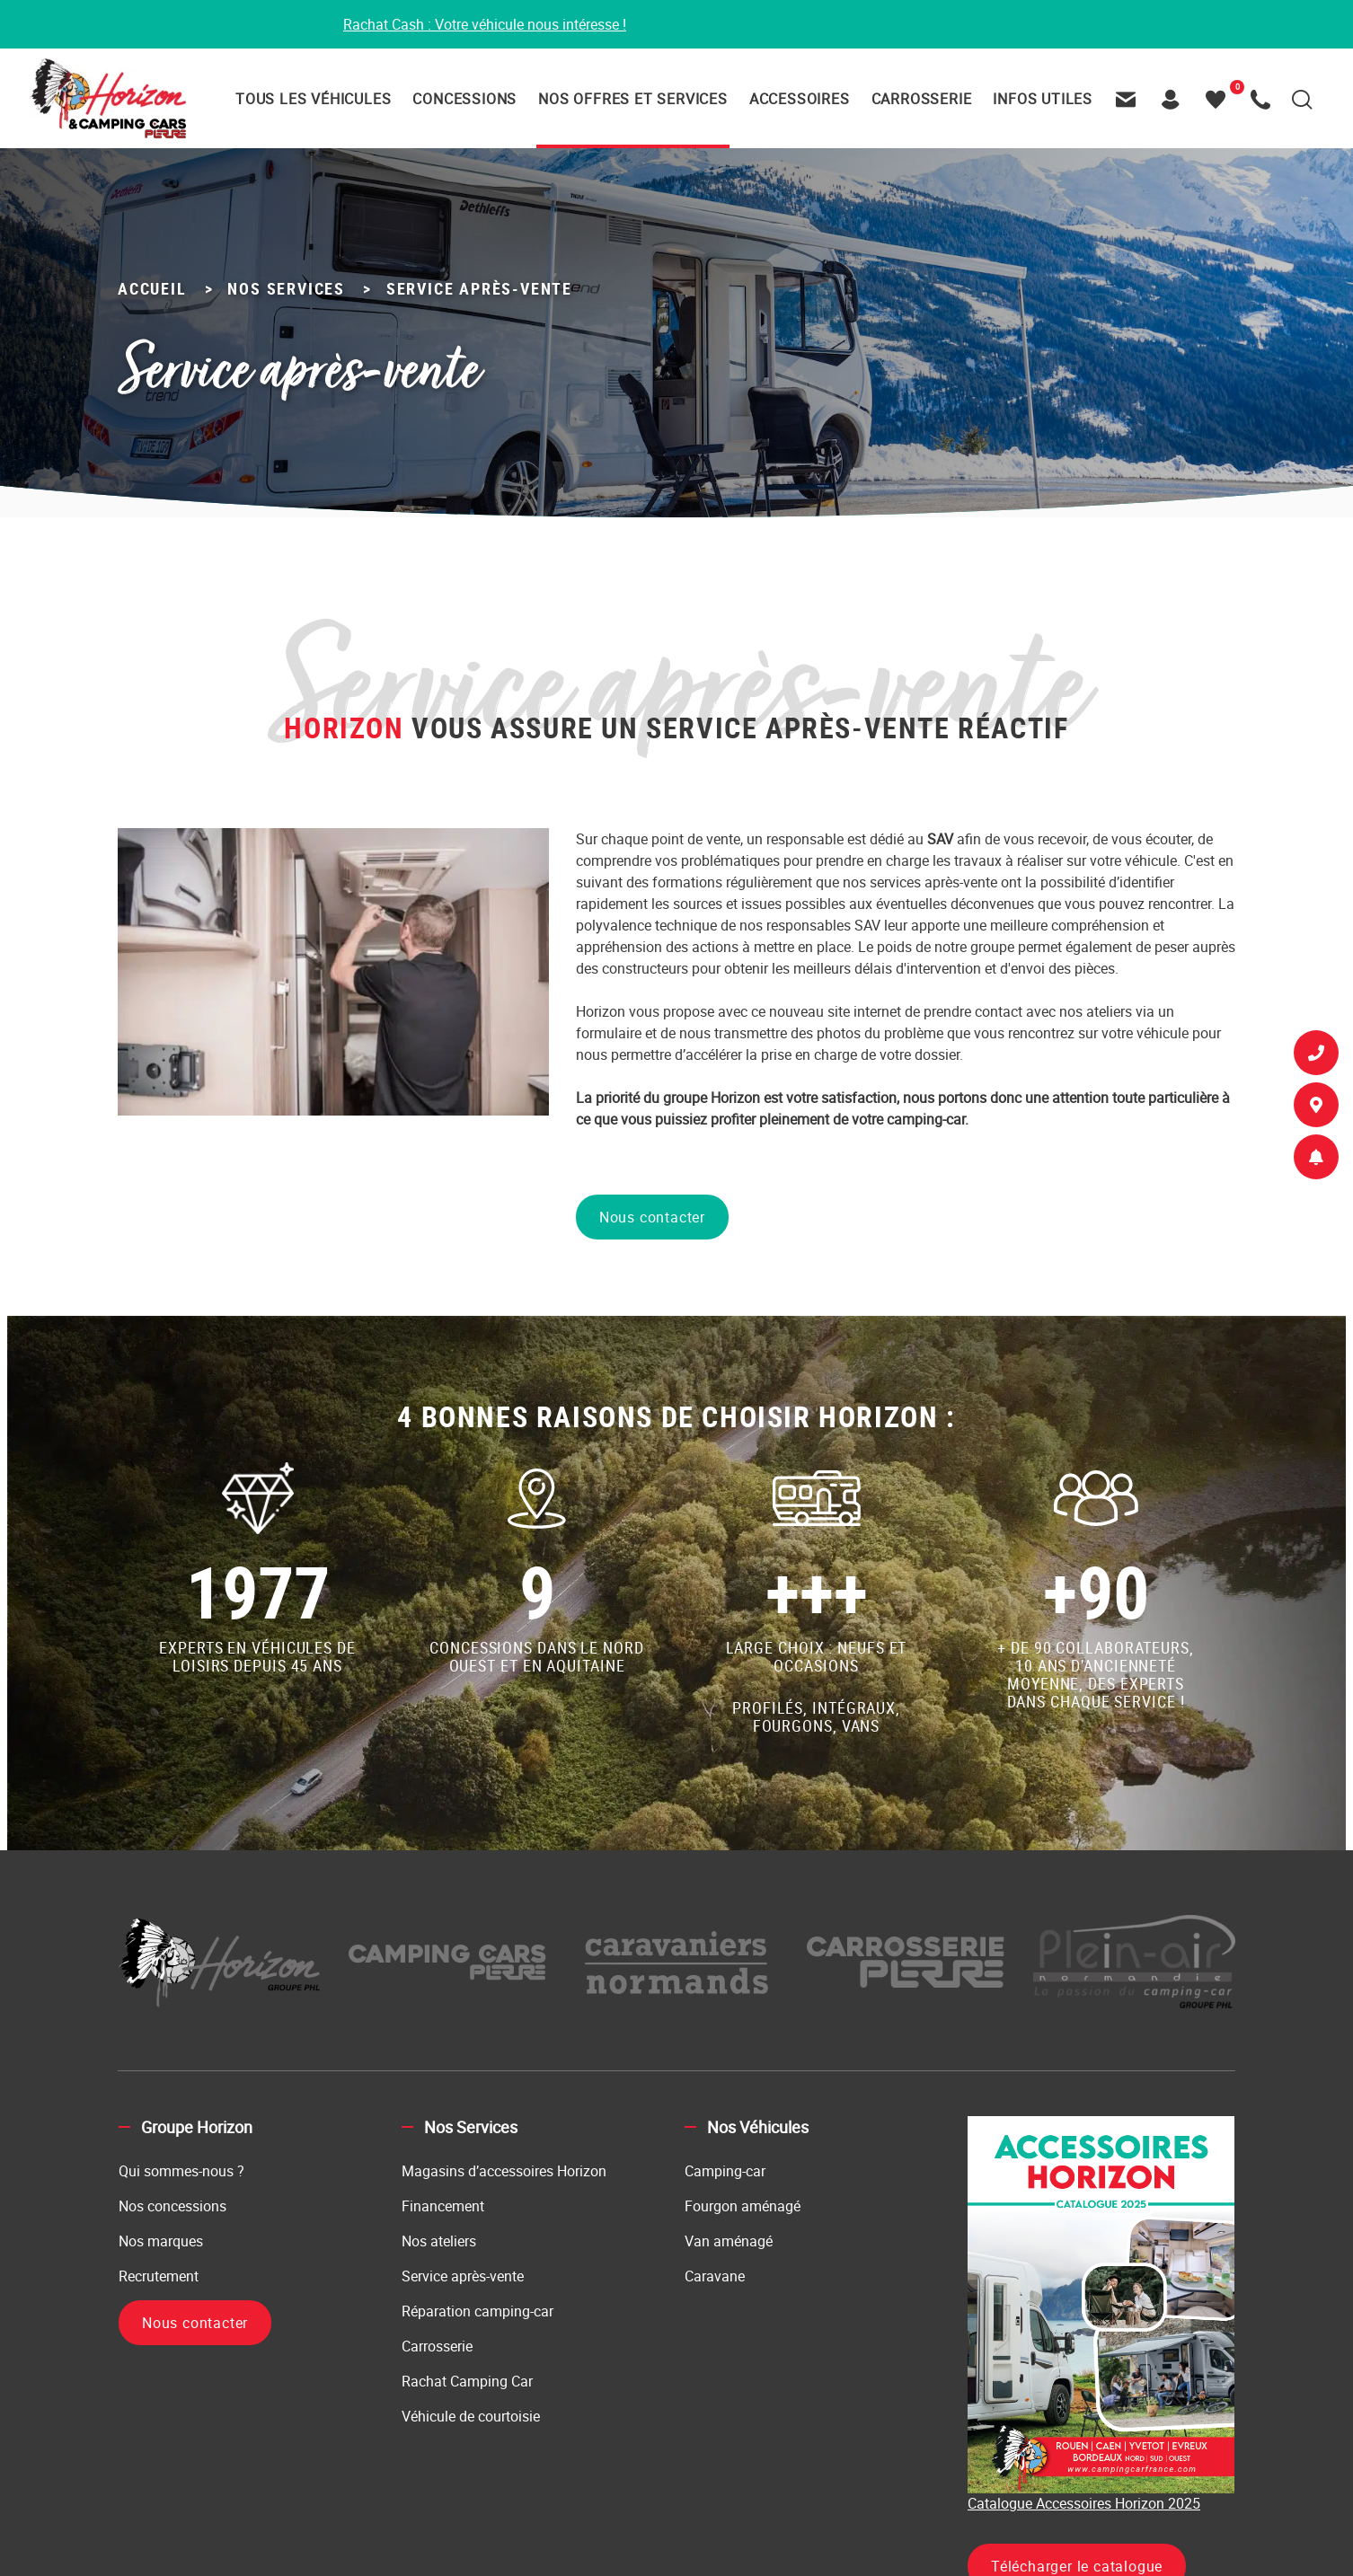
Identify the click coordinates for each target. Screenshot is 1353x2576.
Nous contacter (652, 1217)
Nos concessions (172, 2206)
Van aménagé (729, 2241)
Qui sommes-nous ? (181, 2171)
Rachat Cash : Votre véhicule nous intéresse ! (484, 24)
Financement (443, 2206)
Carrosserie (437, 2346)
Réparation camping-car (477, 2311)
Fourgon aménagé (742, 2206)
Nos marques (161, 2241)
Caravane (715, 2276)
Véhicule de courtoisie (471, 2416)
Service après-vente (463, 2276)
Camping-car (725, 2171)
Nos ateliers (439, 2241)
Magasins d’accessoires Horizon (504, 2171)
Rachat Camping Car (467, 2381)
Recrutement (159, 2276)
